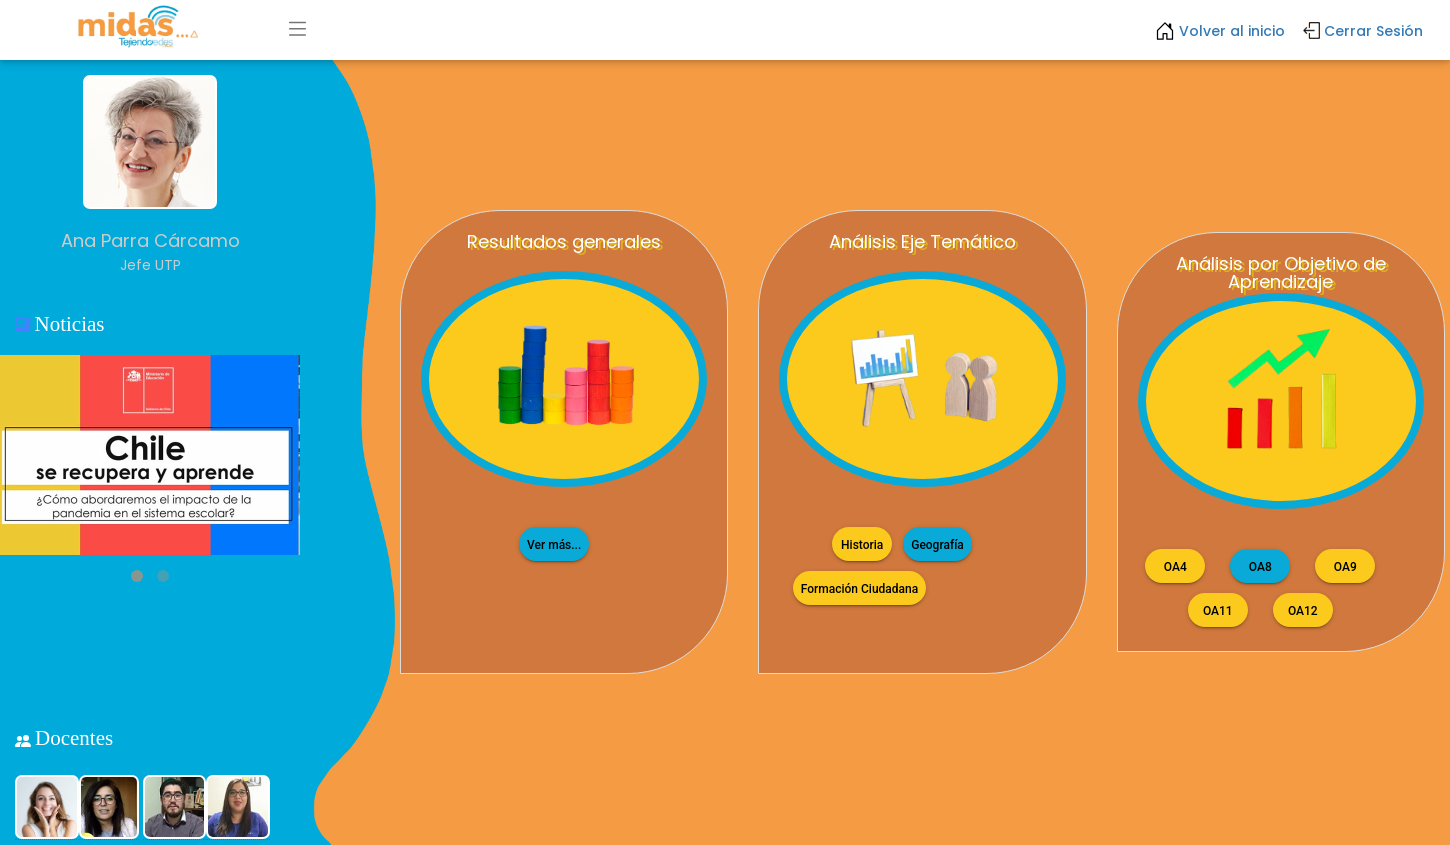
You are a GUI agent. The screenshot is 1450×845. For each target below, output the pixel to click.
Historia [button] (862, 544)
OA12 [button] (1303, 610)
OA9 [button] (1345, 566)
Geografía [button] (937, 544)
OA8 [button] (1260, 566)
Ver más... (554, 544)
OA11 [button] (1218, 610)
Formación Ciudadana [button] (859, 588)
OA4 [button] (1175, 566)
